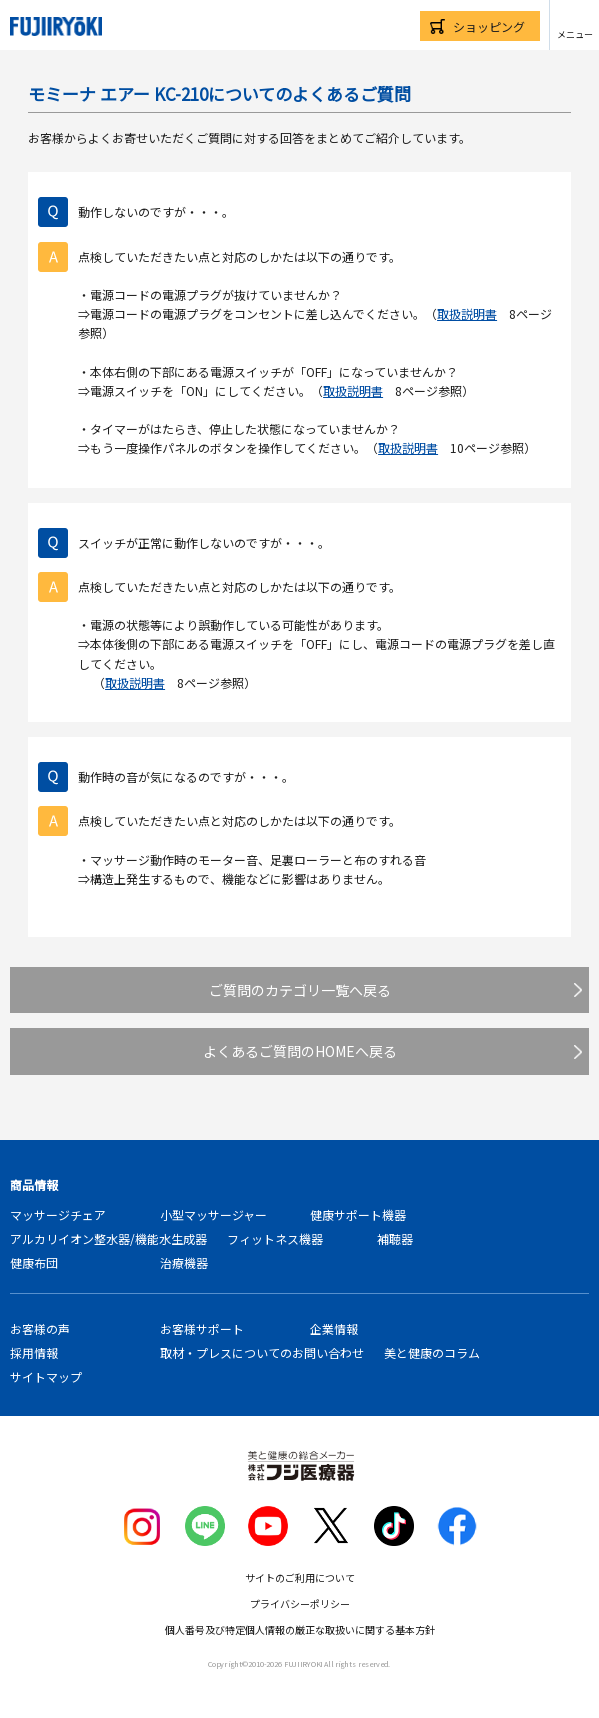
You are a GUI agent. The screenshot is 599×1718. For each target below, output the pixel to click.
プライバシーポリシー (300, 1603)
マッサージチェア (58, 1214)
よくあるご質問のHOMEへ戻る (300, 1051)
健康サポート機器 (358, 1214)
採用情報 (34, 1352)
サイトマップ (46, 1376)
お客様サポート (202, 1328)
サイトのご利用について (300, 1577)
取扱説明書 (467, 313)
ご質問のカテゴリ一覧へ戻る (300, 990)
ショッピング (489, 26)
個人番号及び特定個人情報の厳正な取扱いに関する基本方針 (300, 1629)
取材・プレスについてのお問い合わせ (262, 1352)
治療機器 (184, 1262)
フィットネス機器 (275, 1238)
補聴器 (395, 1238)
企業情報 (334, 1328)
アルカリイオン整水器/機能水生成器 (108, 1238)
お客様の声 (40, 1328)
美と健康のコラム (432, 1352)
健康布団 (34, 1262)
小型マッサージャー (213, 1214)
